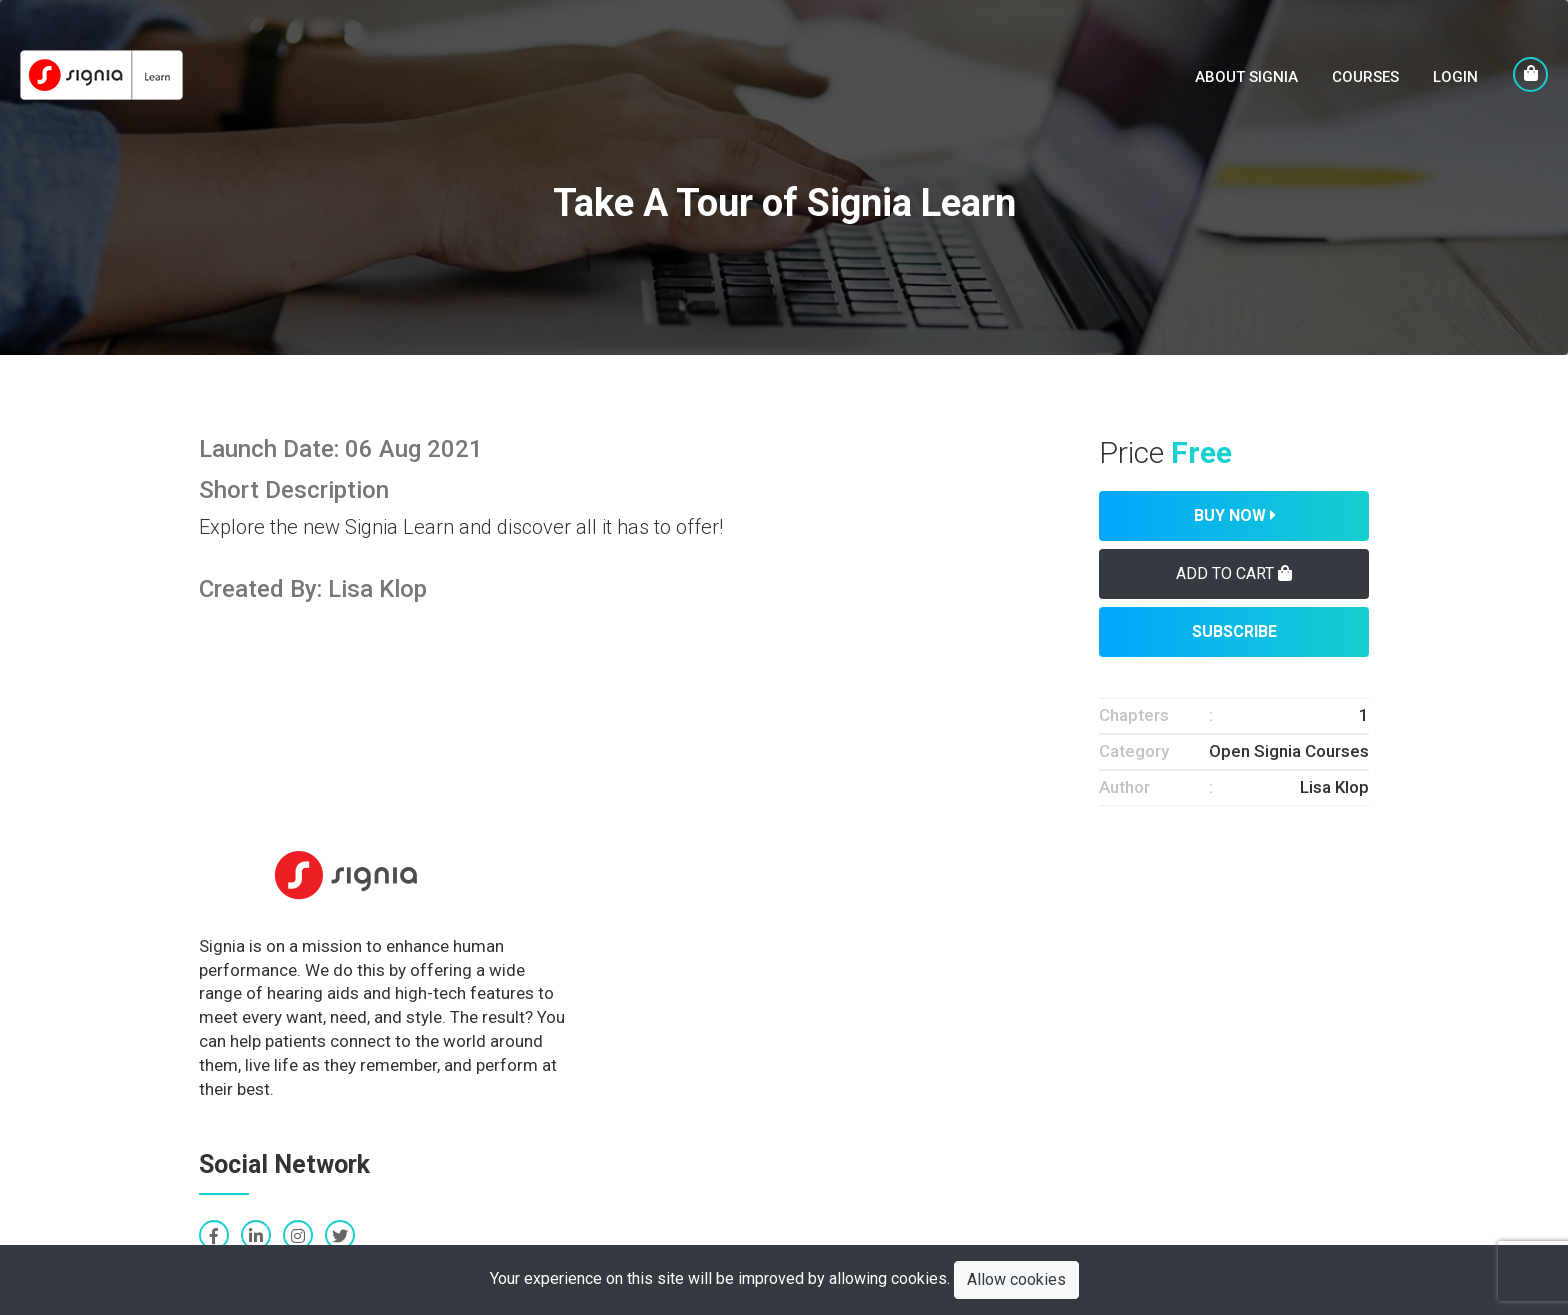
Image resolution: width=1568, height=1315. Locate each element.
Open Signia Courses (1289, 751)
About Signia (1246, 77)
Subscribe (1234, 631)
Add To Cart (1234, 573)
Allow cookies (1016, 1279)
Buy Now (1234, 515)
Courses (1365, 77)
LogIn (1455, 77)
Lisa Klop (1334, 787)
